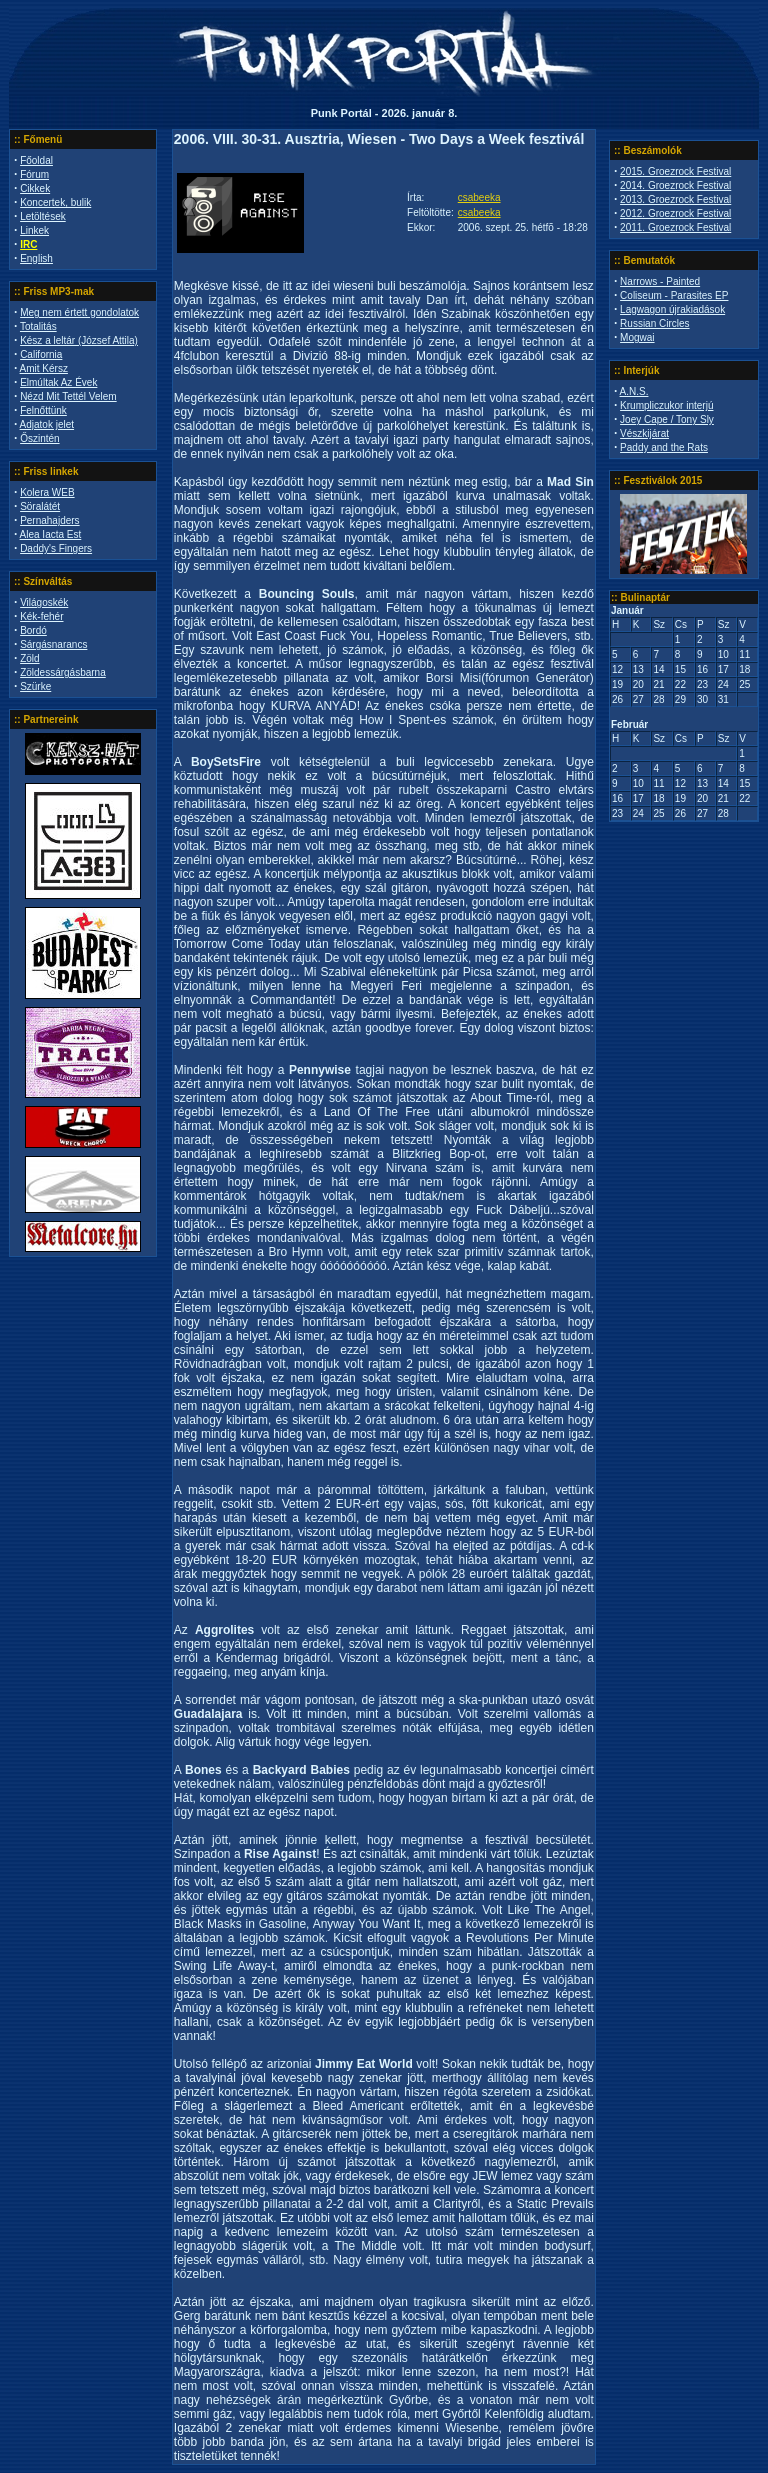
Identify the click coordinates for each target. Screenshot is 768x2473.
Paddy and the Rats (664, 447)
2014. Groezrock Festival (675, 185)
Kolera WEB (47, 492)
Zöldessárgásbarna (63, 672)
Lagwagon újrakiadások (672, 309)
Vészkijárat (644, 433)
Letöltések (43, 216)
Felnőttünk (43, 410)
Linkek (34, 230)
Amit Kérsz (44, 368)
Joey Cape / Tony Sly (667, 419)
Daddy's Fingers (56, 548)
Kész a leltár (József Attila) (79, 340)
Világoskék (44, 602)
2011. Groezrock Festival (675, 227)
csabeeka (479, 197)
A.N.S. (634, 391)
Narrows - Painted (660, 281)
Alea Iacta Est (51, 534)
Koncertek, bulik (55, 202)
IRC (28, 244)
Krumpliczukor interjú (666, 405)
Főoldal (36, 160)
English (36, 258)
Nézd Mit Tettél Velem (68, 396)
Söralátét (40, 506)
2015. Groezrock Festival (675, 171)
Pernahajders (49, 520)
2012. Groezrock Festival (675, 213)
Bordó (33, 630)
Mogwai (637, 337)
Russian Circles (654, 323)
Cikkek (35, 188)
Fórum (34, 174)
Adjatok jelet (47, 424)
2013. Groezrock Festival (675, 199)
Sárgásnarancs (53, 644)
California (41, 354)
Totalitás (38, 326)
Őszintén (39, 438)
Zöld (29, 658)
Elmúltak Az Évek (58, 382)
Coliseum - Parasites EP (674, 295)
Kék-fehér (41, 616)
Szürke (35, 686)
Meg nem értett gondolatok (79, 312)
